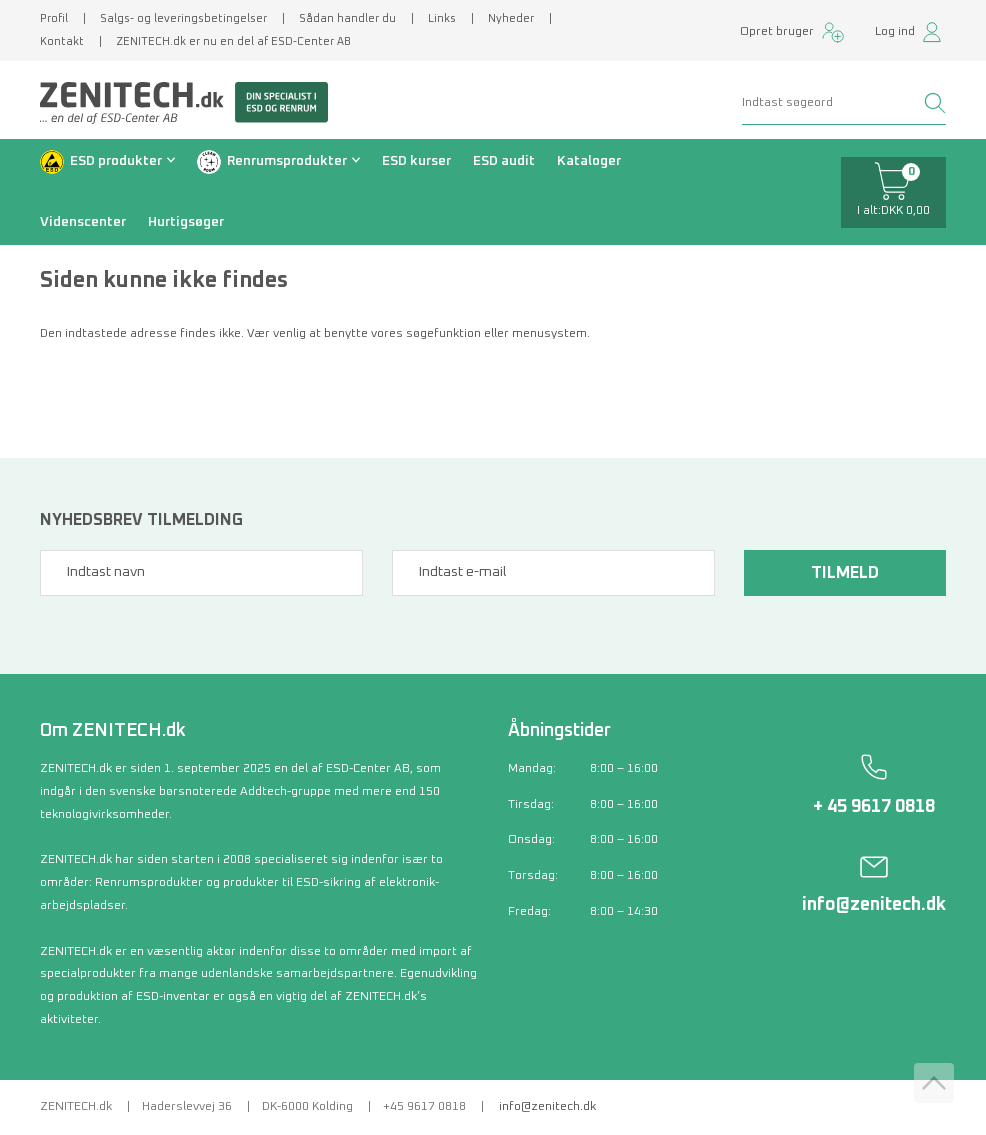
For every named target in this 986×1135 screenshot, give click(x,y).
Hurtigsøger (186, 222)
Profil (54, 18)
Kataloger (589, 161)
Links (442, 18)
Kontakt (62, 41)
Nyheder (511, 18)
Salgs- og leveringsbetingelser (183, 18)
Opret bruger (777, 32)
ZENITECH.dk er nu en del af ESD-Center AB (233, 41)
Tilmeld (845, 573)
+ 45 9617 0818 (874, 807)
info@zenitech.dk (874, 905)
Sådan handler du (347, 18)
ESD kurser (416, 161)
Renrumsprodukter (287, 161)
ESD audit (504, 161)
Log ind (895, 32)
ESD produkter (116, 161)
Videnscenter (83, 222)
